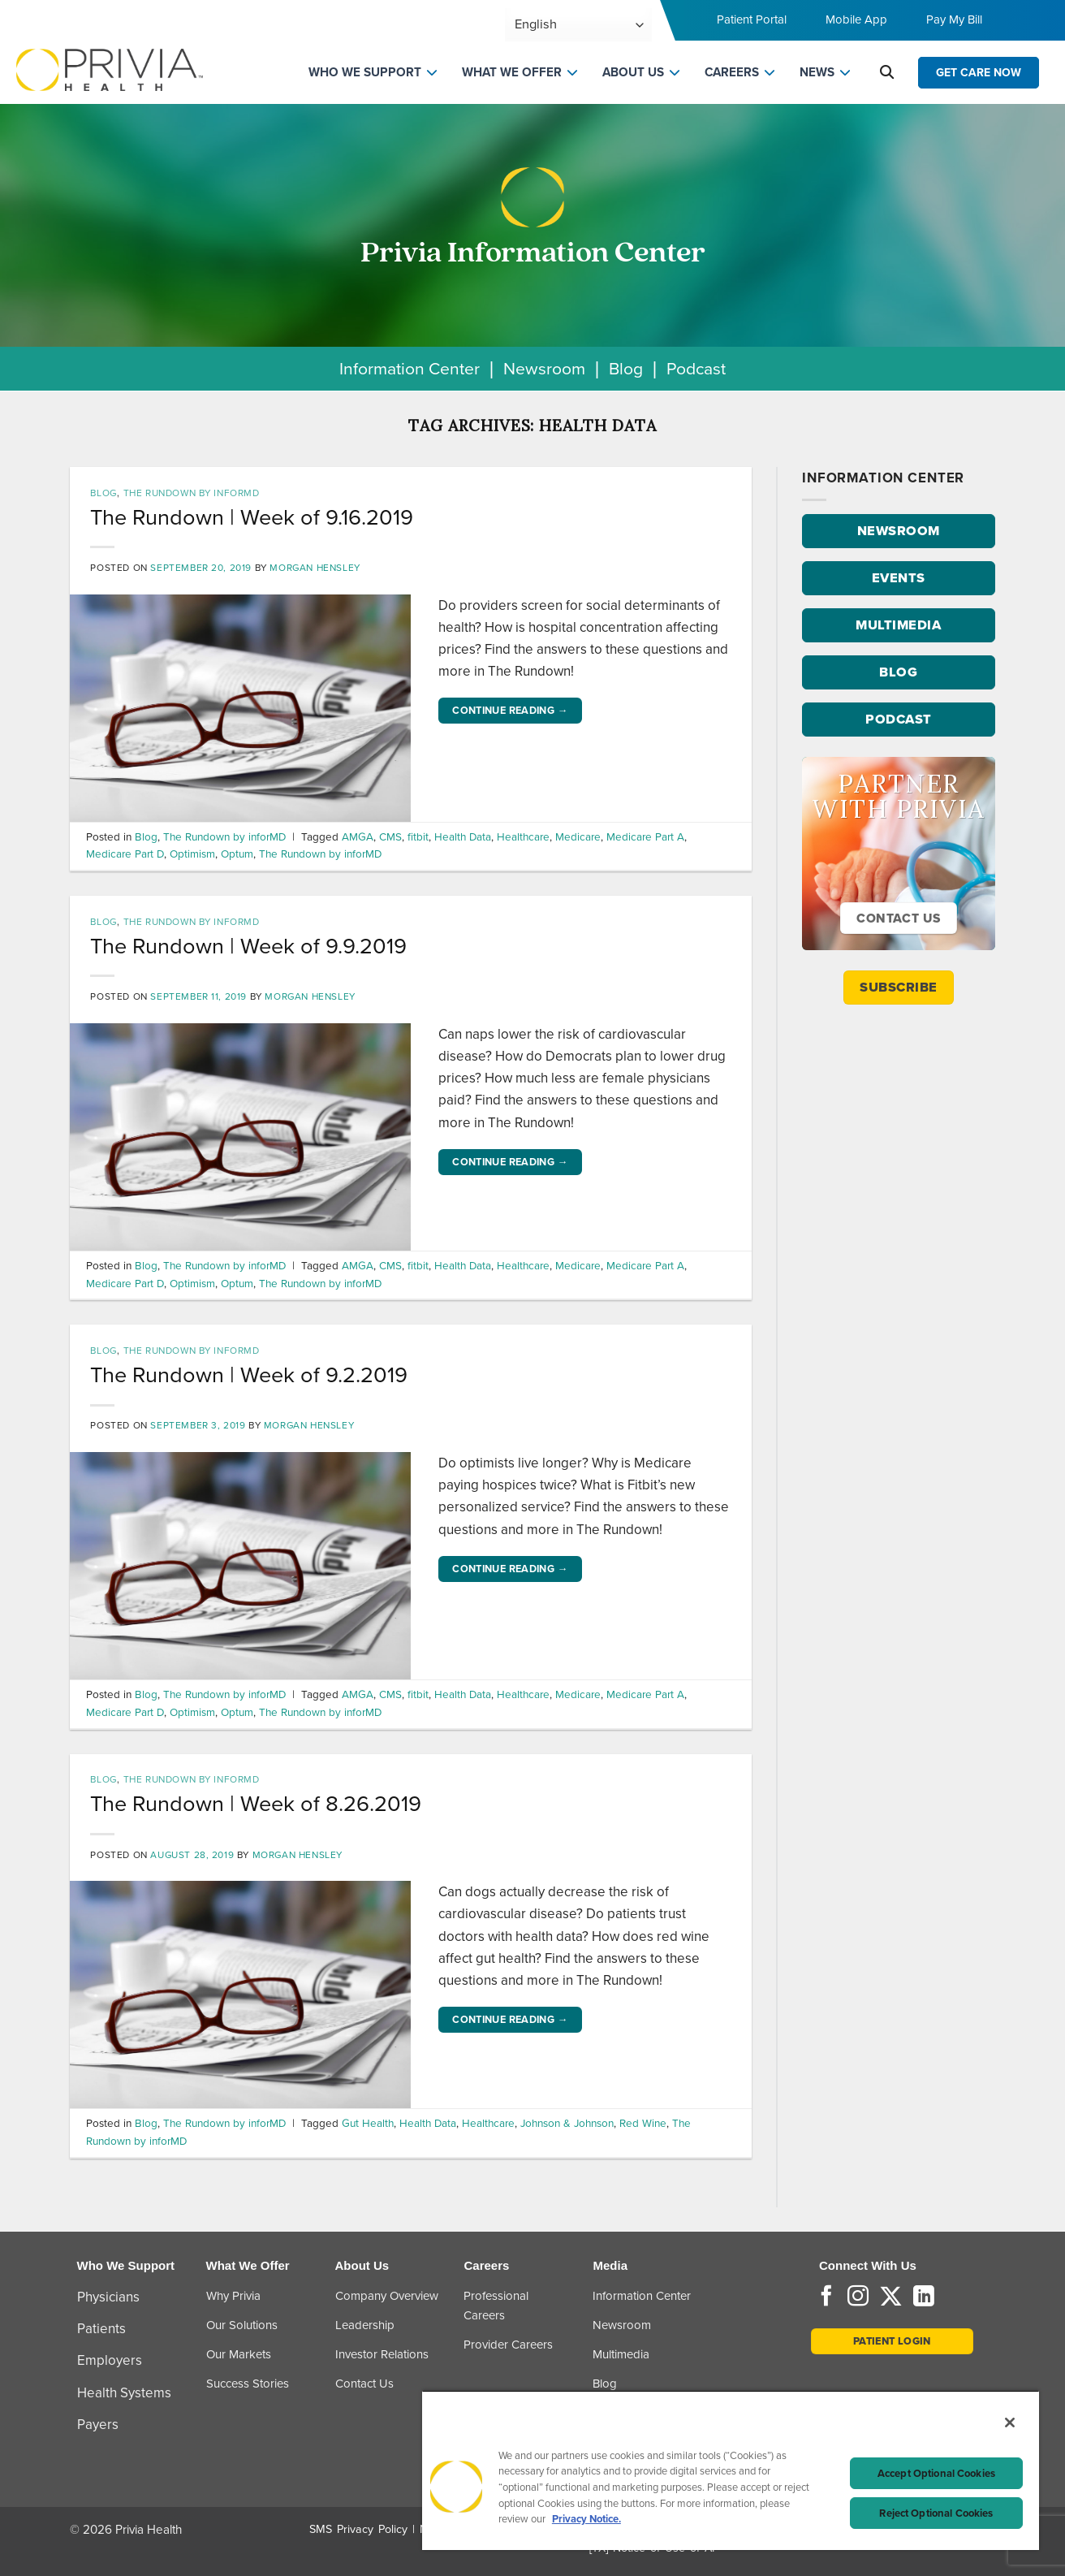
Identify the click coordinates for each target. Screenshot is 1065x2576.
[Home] (109, 68)
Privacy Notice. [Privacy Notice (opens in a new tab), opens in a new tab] (586, 2518)
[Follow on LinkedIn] (923, 2297)
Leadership (365, 2325)
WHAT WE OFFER (512, 72)
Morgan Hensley (314, 567)
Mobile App (856, 19)
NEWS (817, 72)
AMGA (357, 836)
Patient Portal (752, 19)
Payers (98, 2424)
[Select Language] (578, 24)
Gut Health (368, 2123)
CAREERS (732, 72)
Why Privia (233, 2296)
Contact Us (364, 2383)
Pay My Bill (954, 19)
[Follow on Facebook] (826, 2297)
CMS (390, 836)
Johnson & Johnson (567, 2123)
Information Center (409, 368)
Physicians (108, 2297)
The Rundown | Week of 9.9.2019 (248, 946)
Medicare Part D (125, 853)
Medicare (578, 836)
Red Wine (642, 2123)
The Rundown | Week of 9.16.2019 (251, 517)
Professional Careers (496, 2305)
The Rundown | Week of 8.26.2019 (255, 1803)
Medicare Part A (645, 836)
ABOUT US (633, 72)
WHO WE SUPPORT (364, 72)
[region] (730, 2470)
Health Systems (124, 2393)
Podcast (696, 368)
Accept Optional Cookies (936, 2473)
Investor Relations (382, 2354)
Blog (626, 368)
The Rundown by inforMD (191, 493)
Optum (237, 853)
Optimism (192, 853)
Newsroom (544, 368)
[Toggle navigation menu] (1029, 24)
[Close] (1010, 2422)
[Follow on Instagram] (858, 2297)
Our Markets (238, 2354)
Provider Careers (508, 2344)
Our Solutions (242, 2325)
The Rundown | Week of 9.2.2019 (248, 1375)
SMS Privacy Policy (358, 2529)
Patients (101, 2329)
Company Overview (386, 2296)
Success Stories (247, 2383)
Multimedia (621, 2354)
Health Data (462, 836)
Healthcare (523, 836)
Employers (109, 2360)
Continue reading (510, 710)
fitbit (418, 836)
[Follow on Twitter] (891, 2297)
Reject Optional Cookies (936, 2513)
